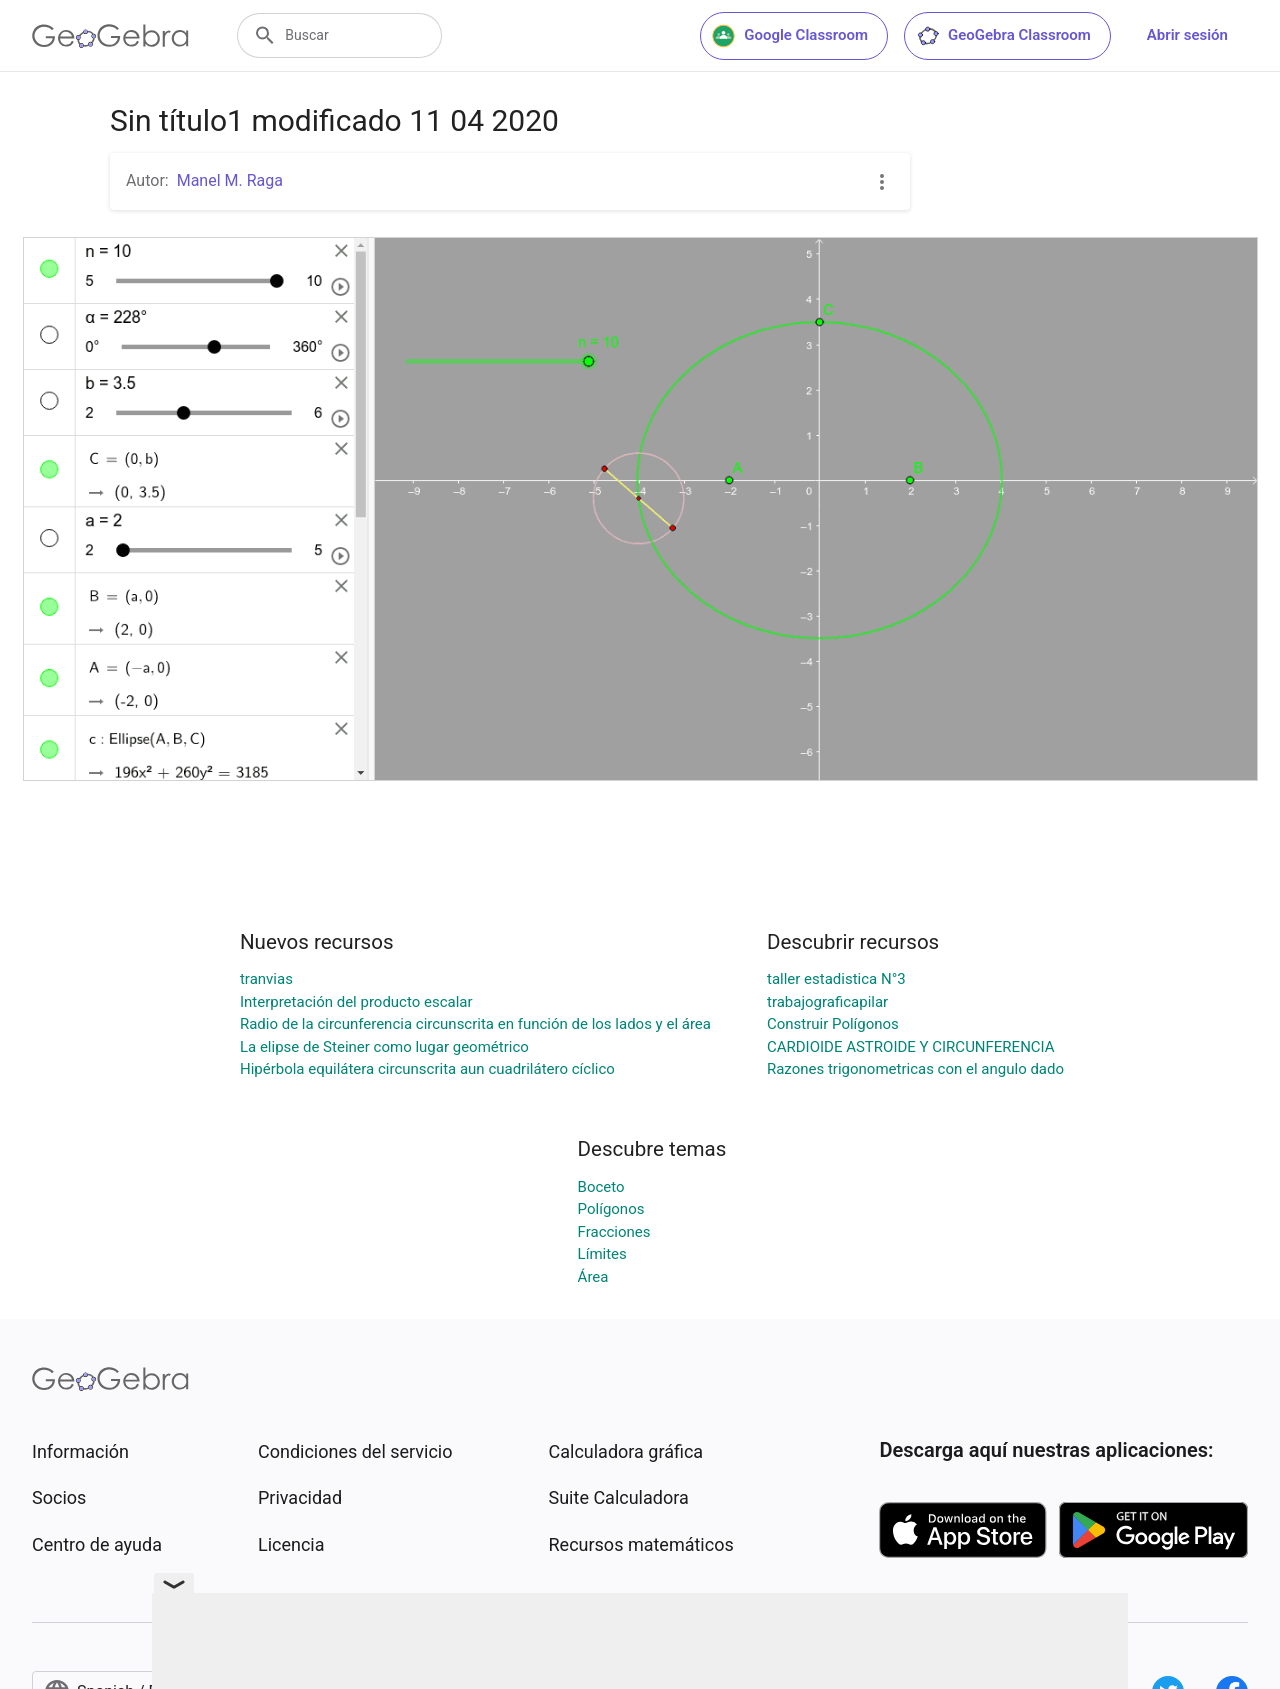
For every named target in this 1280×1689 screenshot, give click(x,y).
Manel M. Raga (230, 180)
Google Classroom (790, 36)
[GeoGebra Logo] (110, 36)
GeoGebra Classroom (1003, 36)
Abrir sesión (1187, 35)
